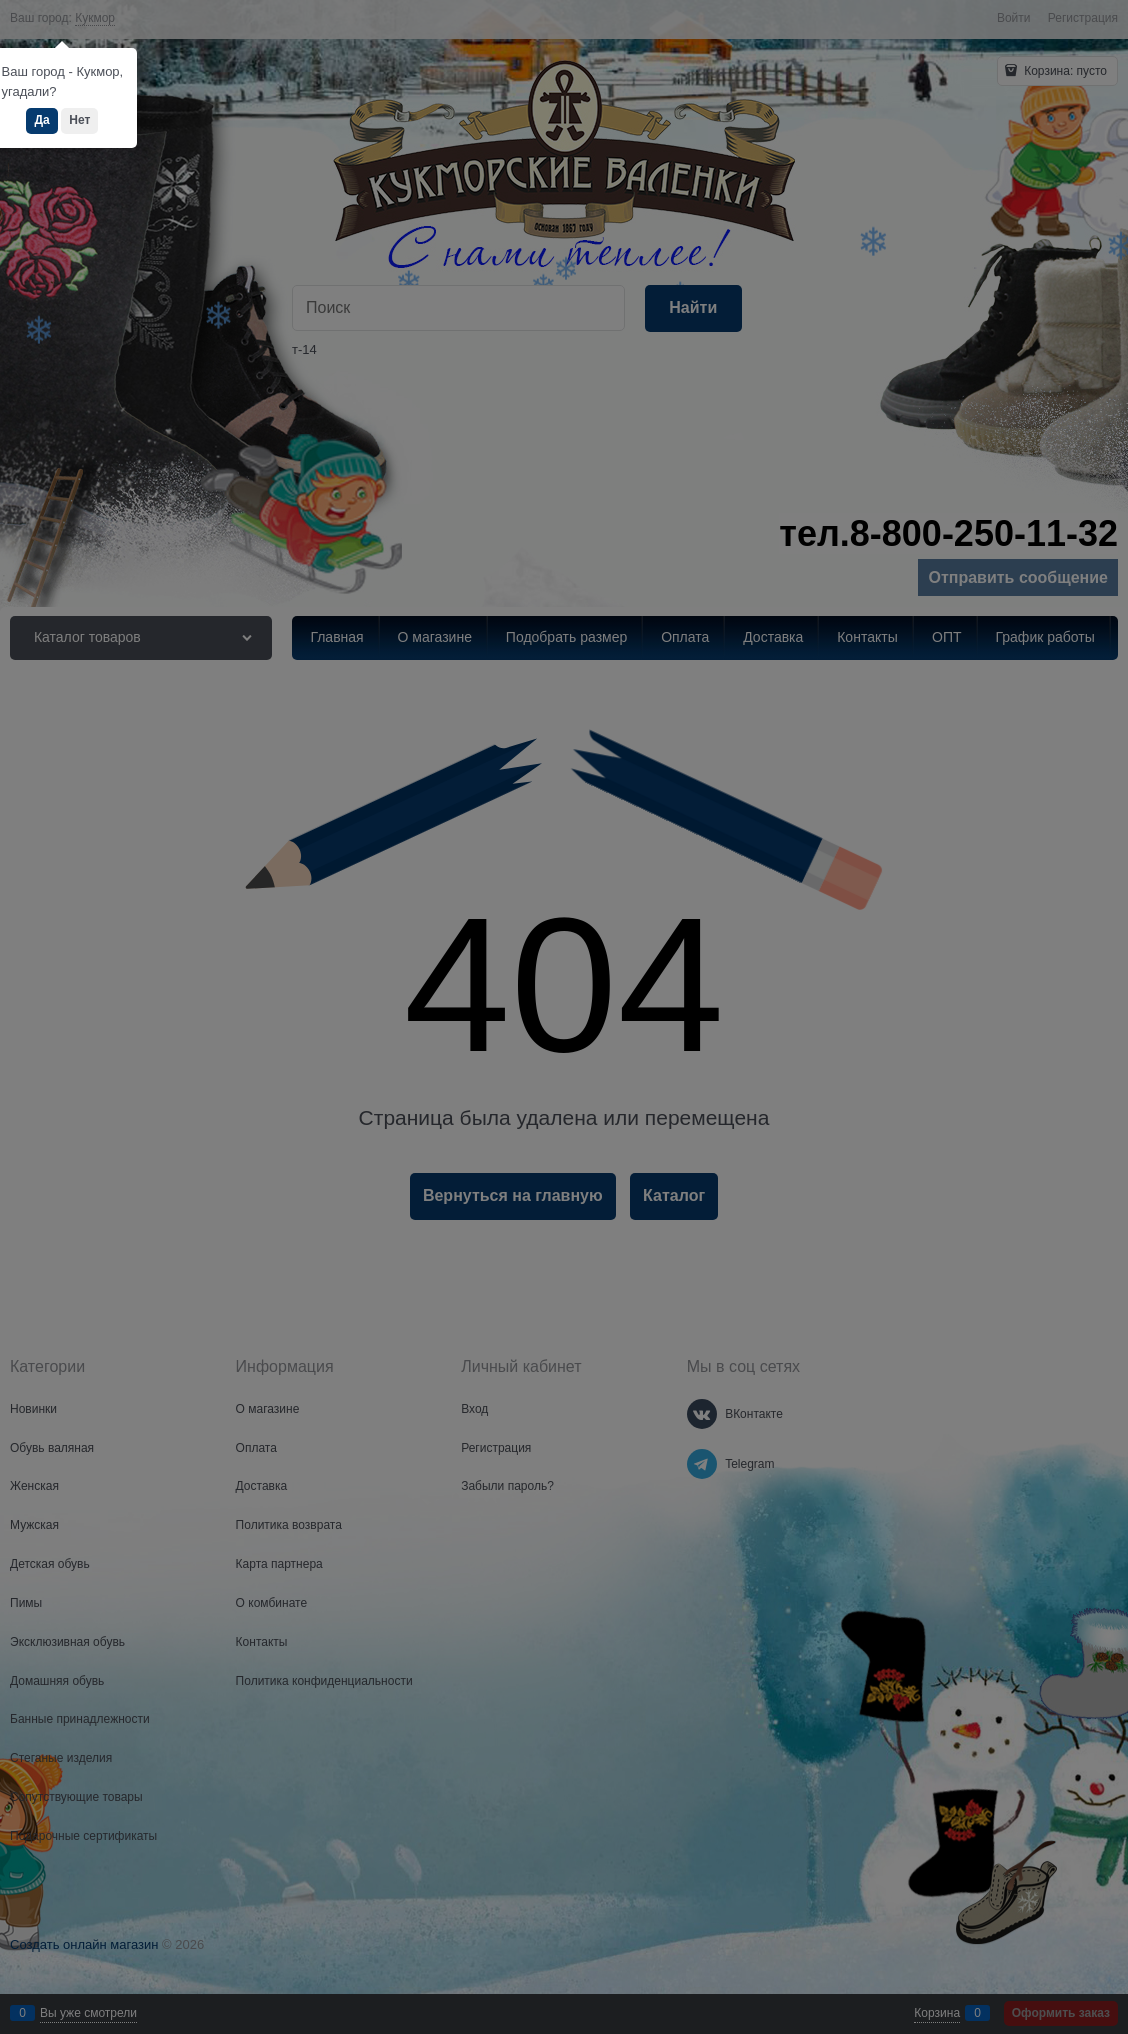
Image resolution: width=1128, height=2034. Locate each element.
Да (41, 120)
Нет (79, 120)
